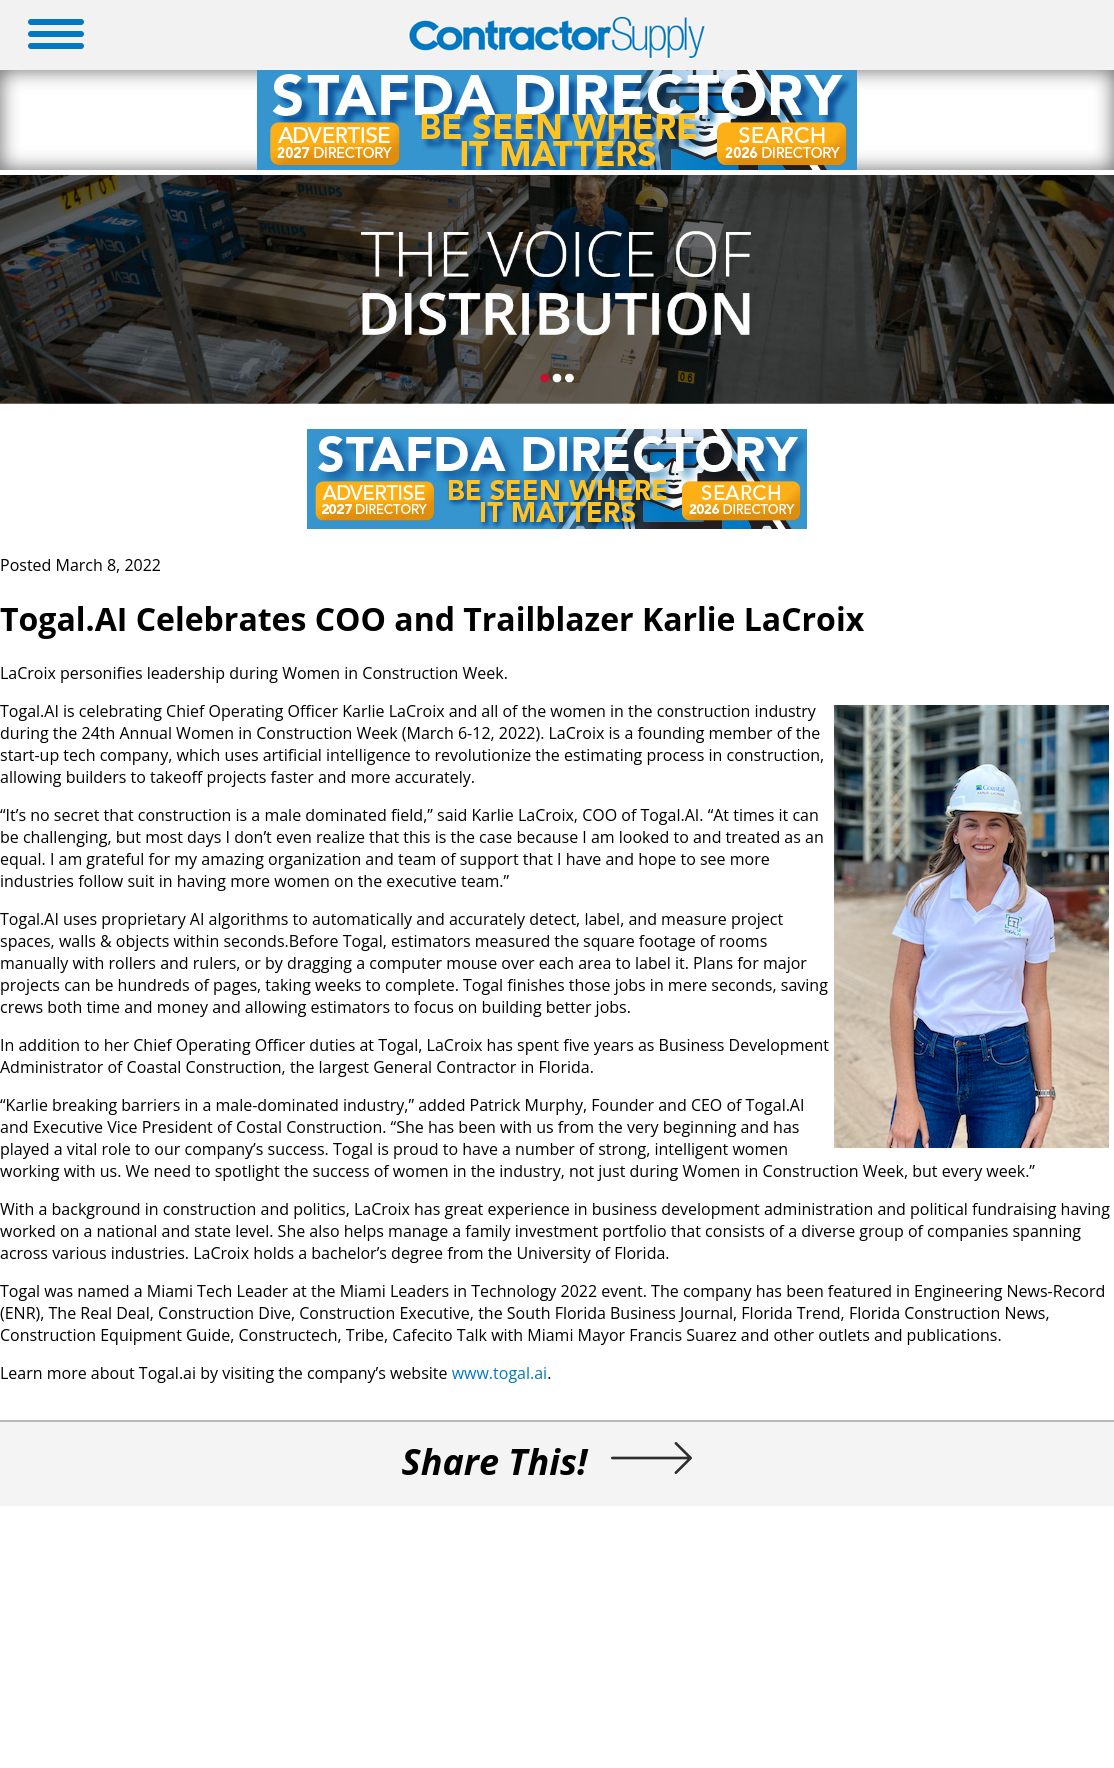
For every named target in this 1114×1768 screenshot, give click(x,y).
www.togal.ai (499, 1373)
